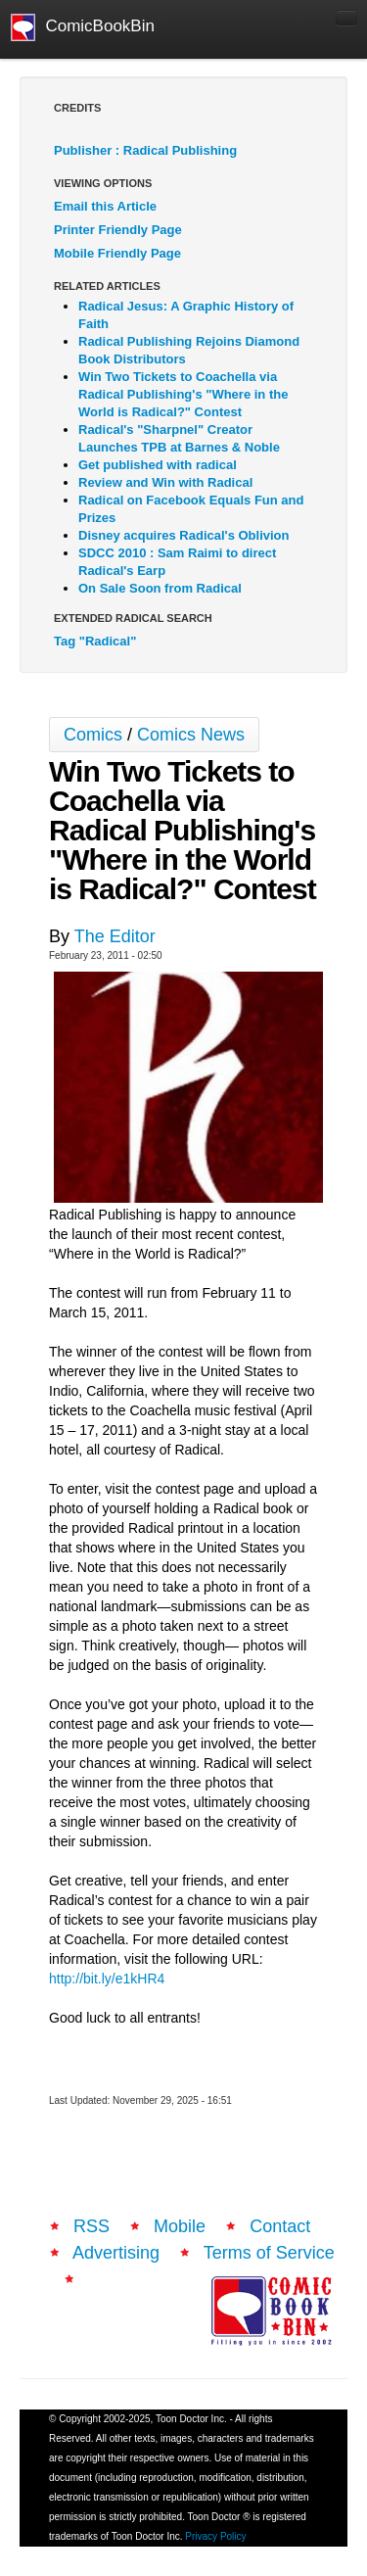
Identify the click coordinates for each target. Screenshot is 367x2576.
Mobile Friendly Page (117, 253)
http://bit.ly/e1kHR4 (106, 1978)
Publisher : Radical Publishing (145, 150)
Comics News (191, 734)
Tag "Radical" (95, 641)
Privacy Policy (215, 2536)
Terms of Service (269, 2253)
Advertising (116, 2253)
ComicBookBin (83, 27)
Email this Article (105, 206)
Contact (280, 2226)
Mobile (180, 2226)
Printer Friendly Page (118, 229)
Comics (93, 734)
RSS (91, 2226)
